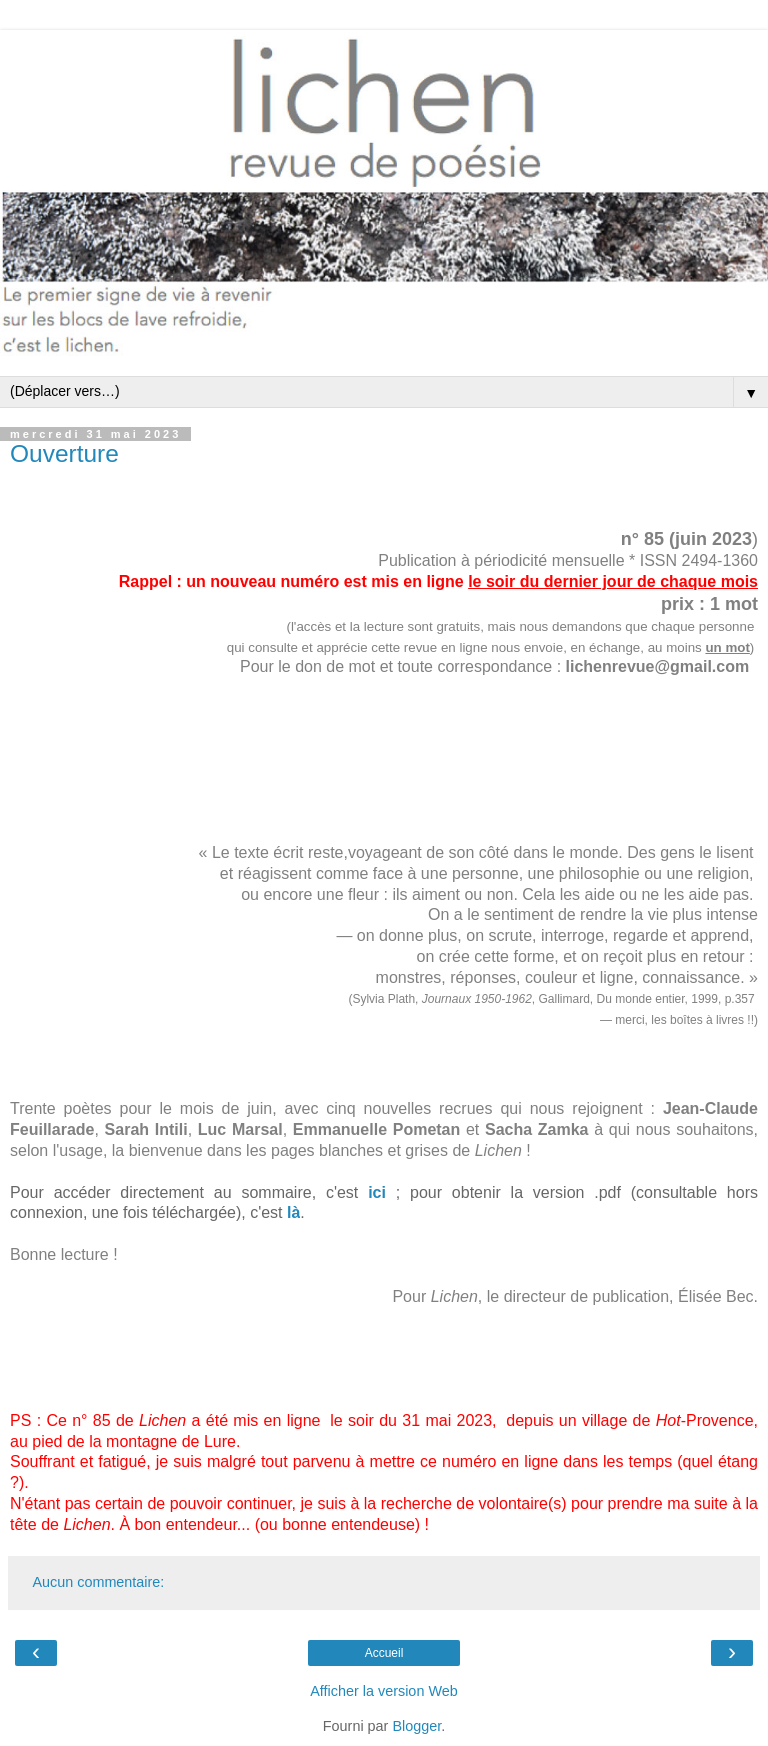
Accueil (384, 1653)
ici (377, 1192)
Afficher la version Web (383, 1691)
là (293, 1212)
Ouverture (64, 453)
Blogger (416, 1726)
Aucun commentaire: (98, 1582)
